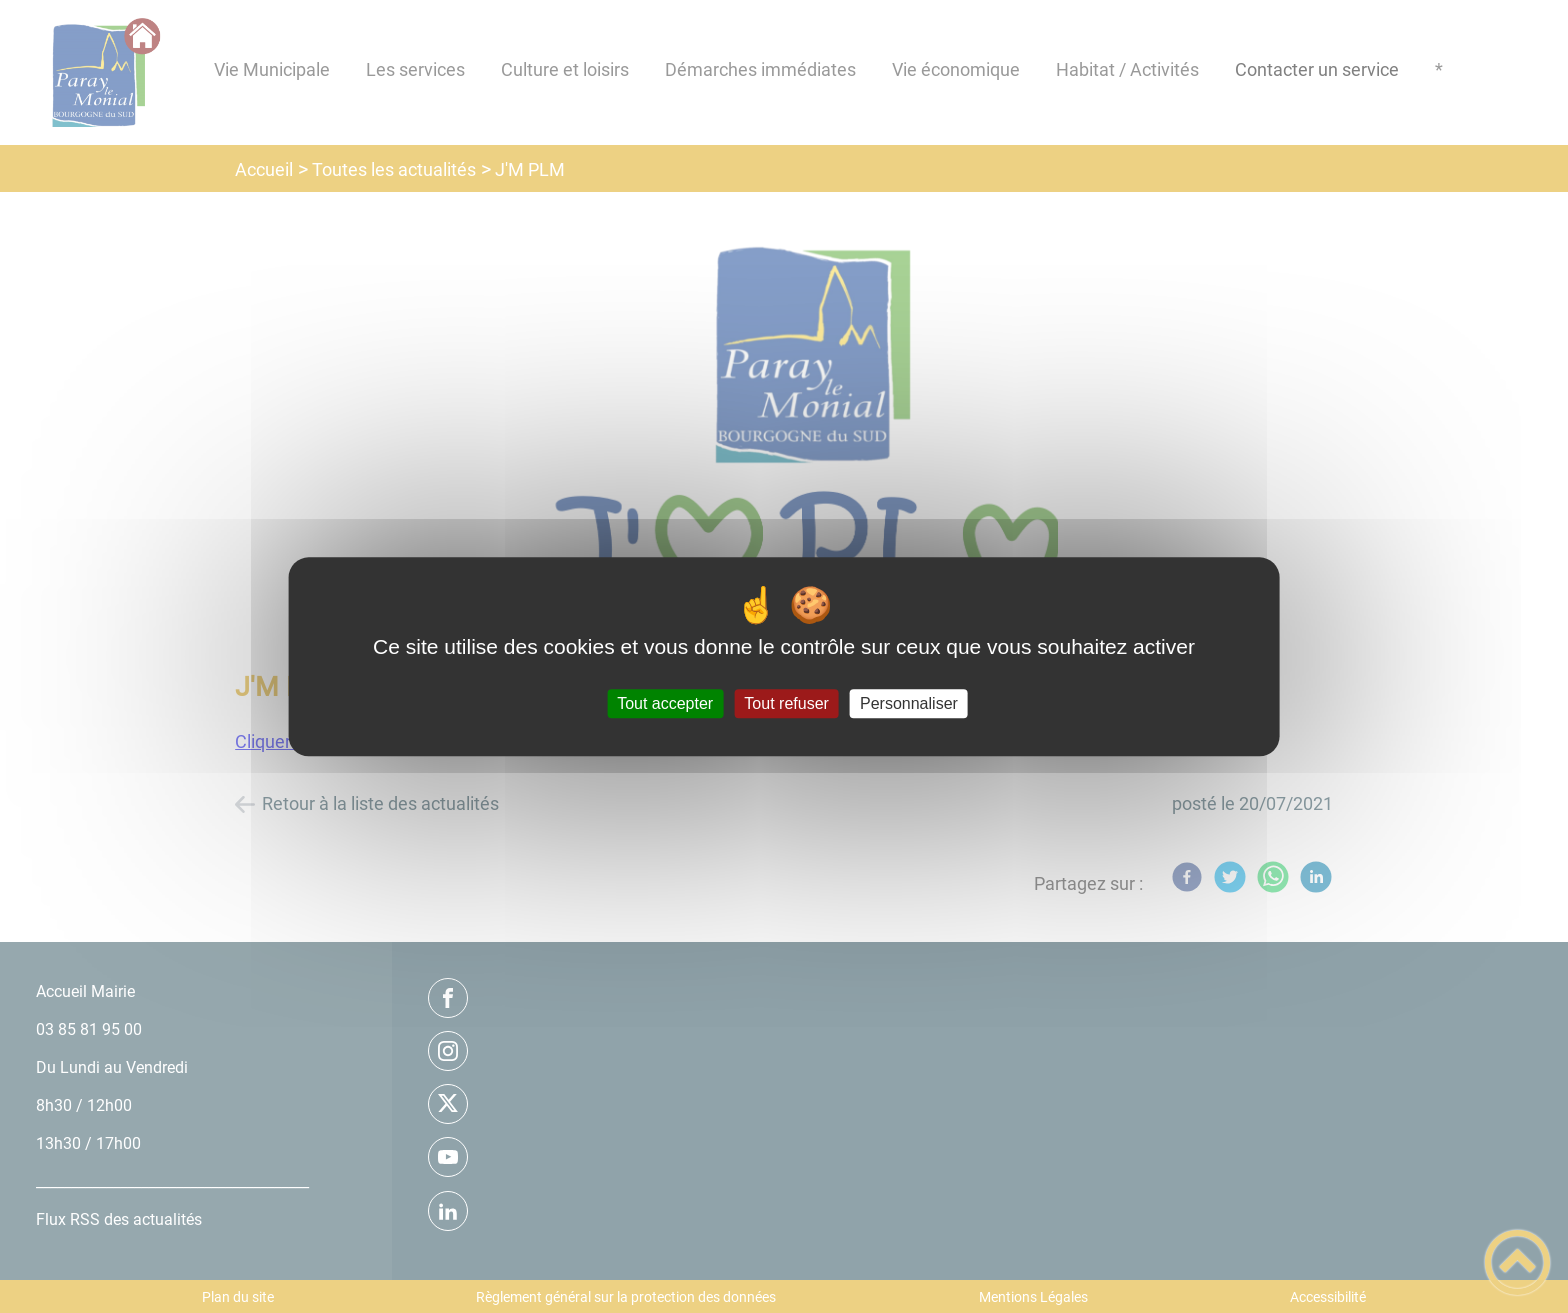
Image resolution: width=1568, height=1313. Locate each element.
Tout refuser (786, 703)
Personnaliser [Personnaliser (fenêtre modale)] (909, 703)
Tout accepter (665, 703)
